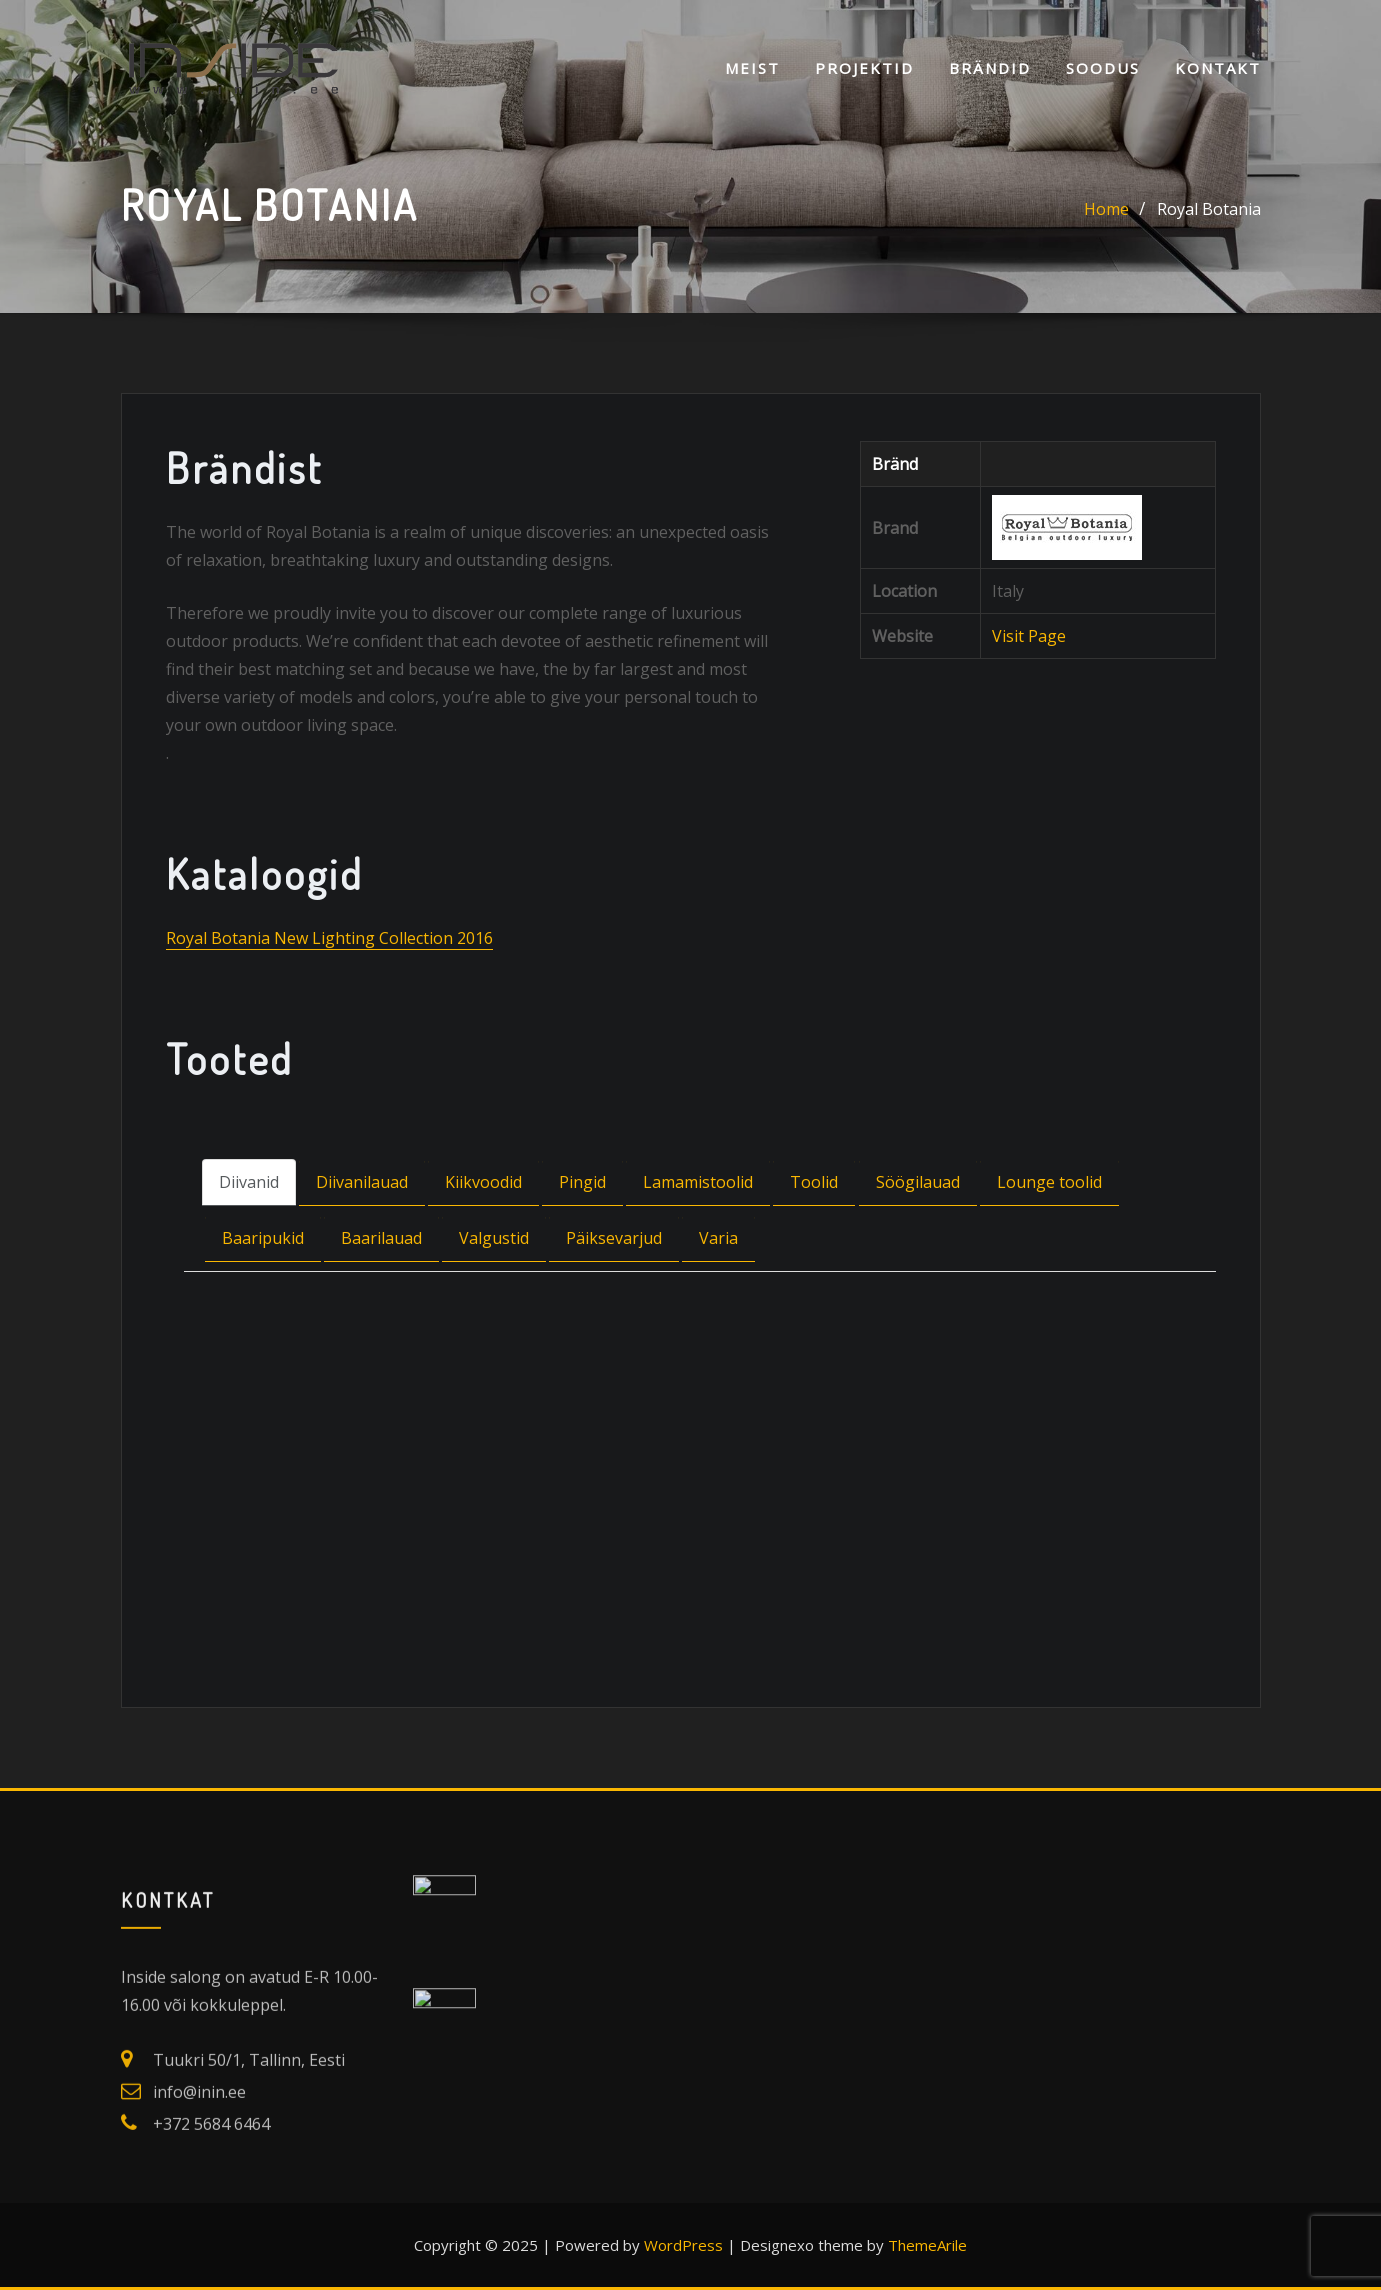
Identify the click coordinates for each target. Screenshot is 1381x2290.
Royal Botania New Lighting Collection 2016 (329, 1007)
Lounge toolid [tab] (1049, 1251)
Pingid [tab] (582, 1251)
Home (1106, 212)
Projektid (864, 68)
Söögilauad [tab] (918, 1251)
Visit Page (1029, 705)
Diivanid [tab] (249, 1251)
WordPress (683, 2245)
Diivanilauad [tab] (362, 1251)
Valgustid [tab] (494, 1307)
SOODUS (1103, 68)
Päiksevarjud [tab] (614, 1307)
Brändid (990, 68)
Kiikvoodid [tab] (483, 1251)
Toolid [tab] (814, 1251)
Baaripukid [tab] (263, 1307)
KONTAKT (1218, 68)
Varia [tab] (718, 1307)
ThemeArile (927, 2245)
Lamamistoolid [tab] (698, 1251)
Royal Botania (1209, 212)
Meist (752, 68)
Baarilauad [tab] (381, 1307)
